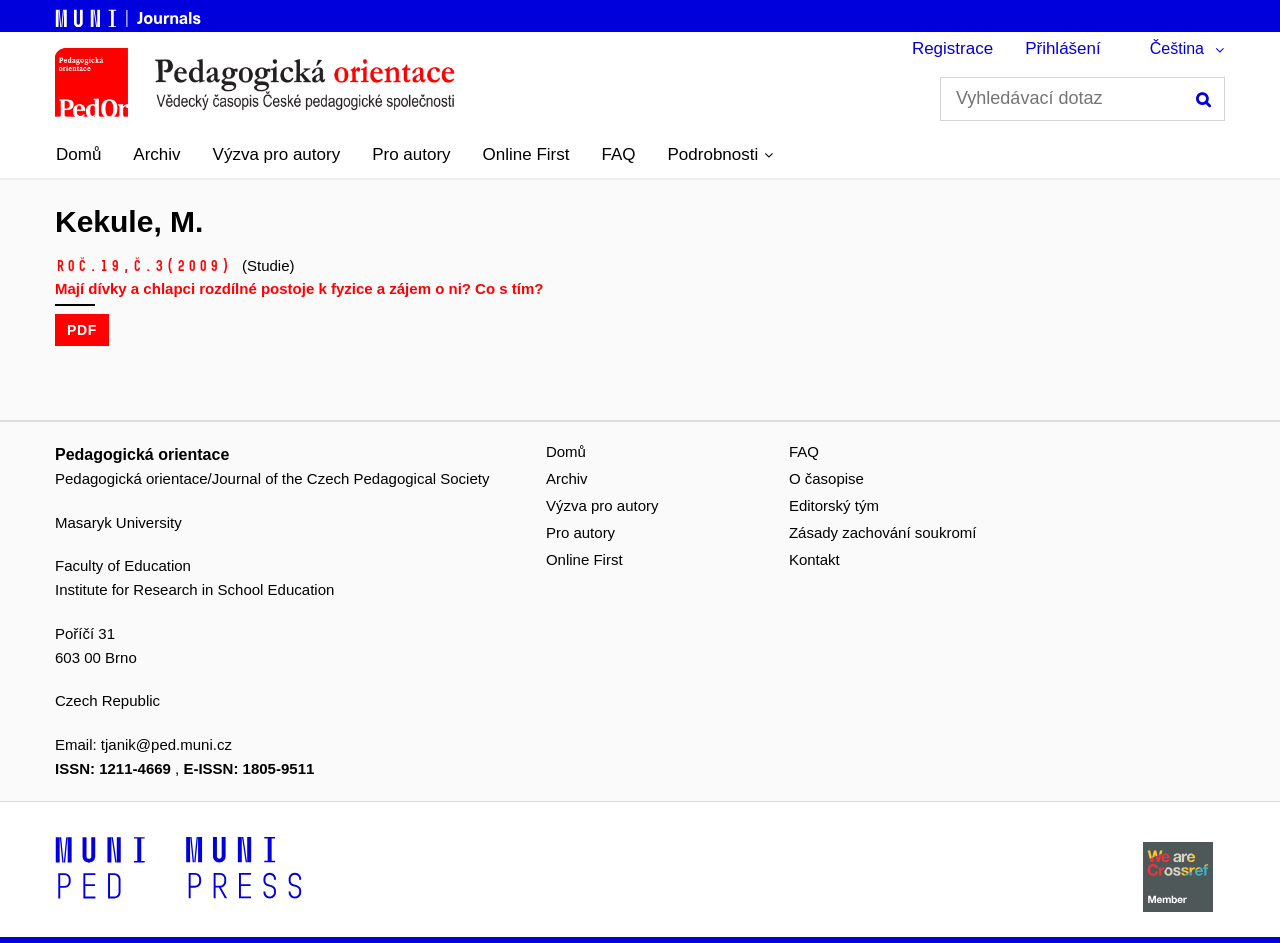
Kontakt (814, 559)
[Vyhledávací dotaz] (1082, 99)
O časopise (826, 478)
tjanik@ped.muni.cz (166, 744)
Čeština (1177, 48)
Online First (526, 154)
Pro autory (411, 154)
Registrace (952, 48)
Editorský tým (834, 505)
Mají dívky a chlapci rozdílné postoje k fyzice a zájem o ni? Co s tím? (299, 288)
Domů (78, 154)
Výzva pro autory (277, 154)
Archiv (156, 154)
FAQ (619, 154)
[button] (721, 155)
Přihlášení (1063, 48)
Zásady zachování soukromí (883, 532)
